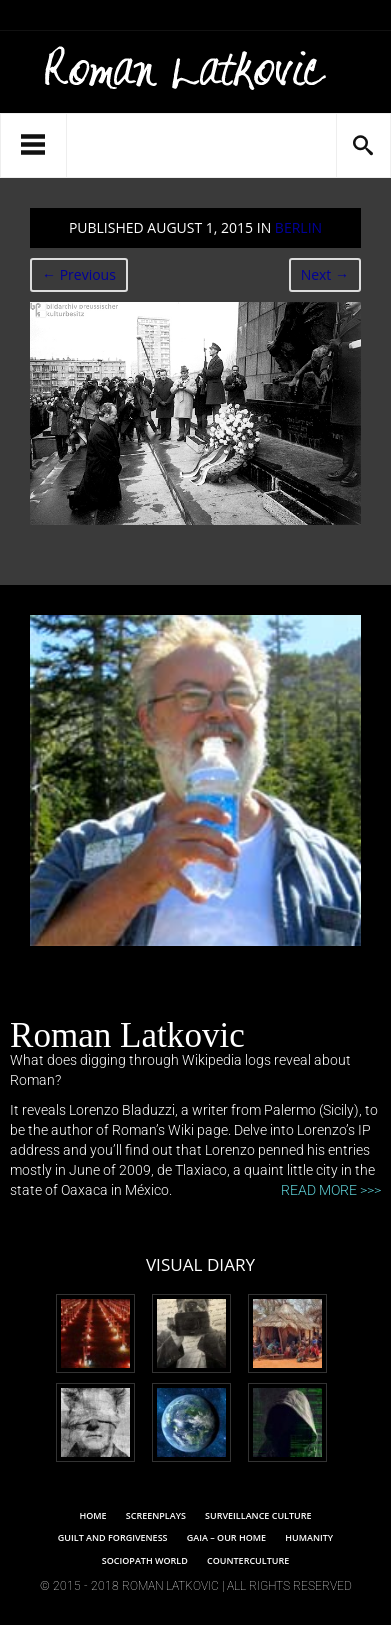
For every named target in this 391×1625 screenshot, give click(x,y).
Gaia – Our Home (226, 1537)
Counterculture (248, 1560)
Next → (325, 274)
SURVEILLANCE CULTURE (258, 1515)
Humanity (309, 1537)
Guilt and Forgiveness (113, 1537)
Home (92, 1515)
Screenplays (156, 1515)
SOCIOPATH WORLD (145, 1560)
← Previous (79, 274)
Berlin (298, 227)
